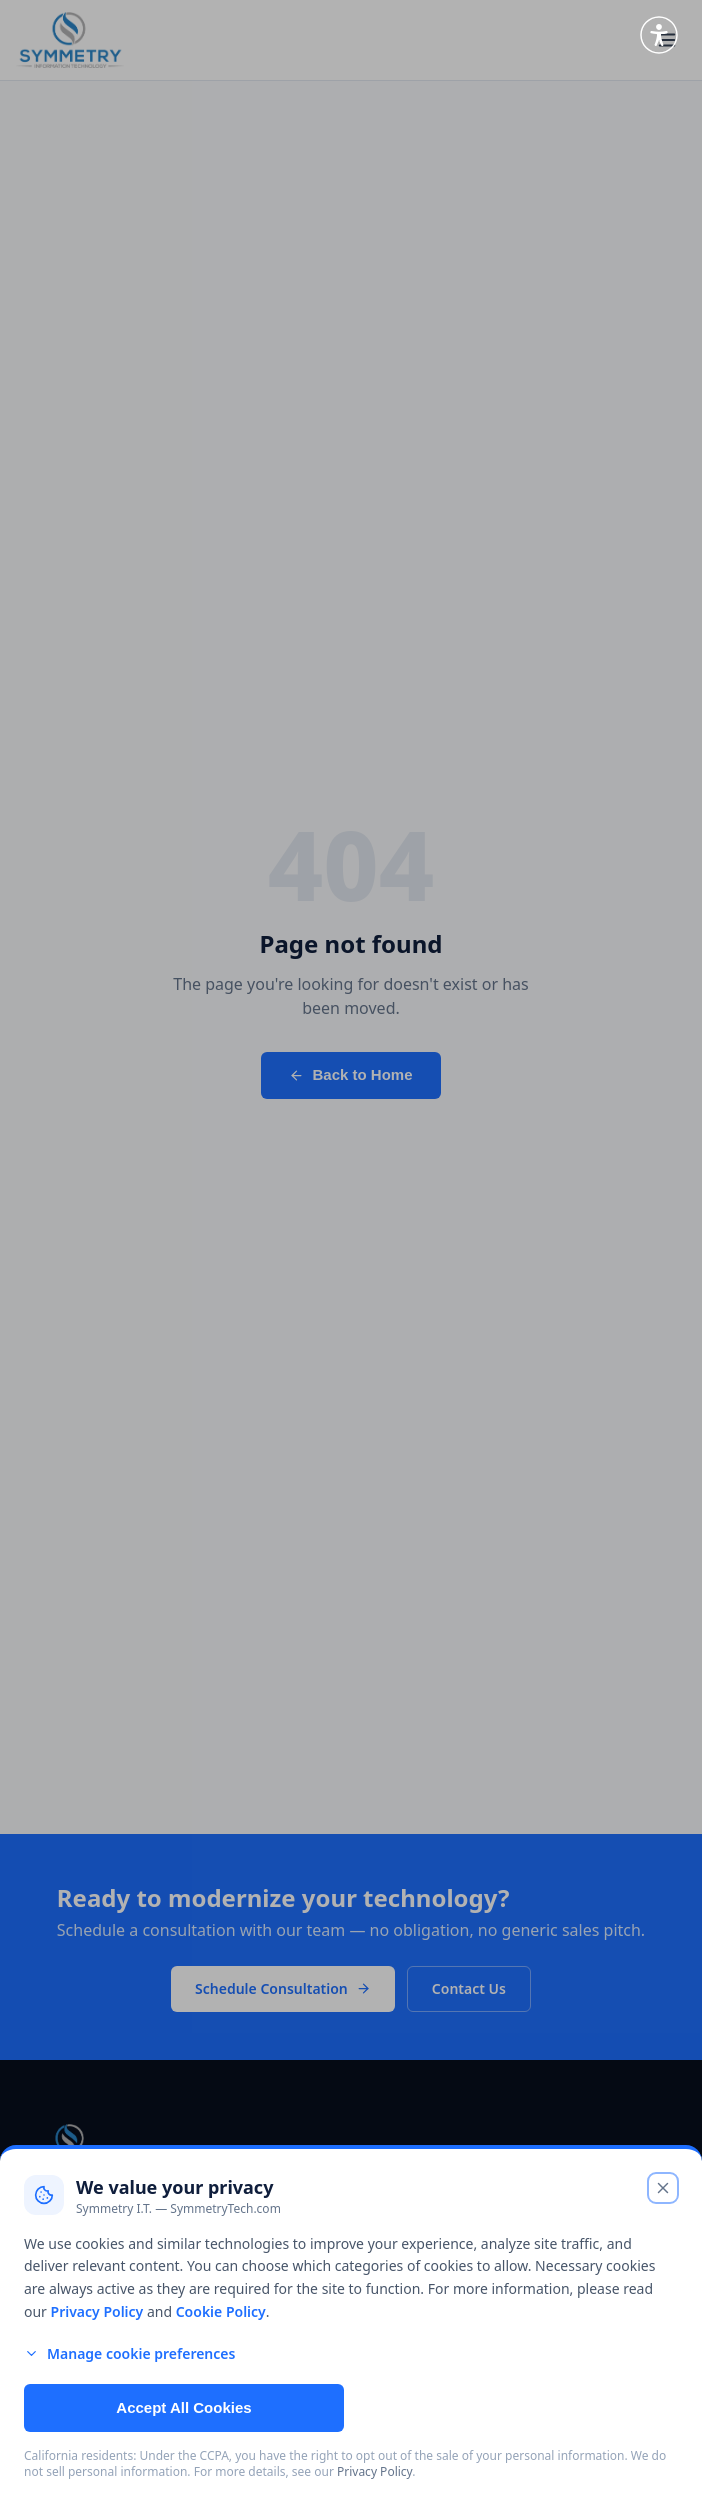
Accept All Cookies (183, 2407)
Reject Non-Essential (516, 2407)
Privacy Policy (97, 2311)
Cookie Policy (221, 2311)
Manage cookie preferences (129, 2353)
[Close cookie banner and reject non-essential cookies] (663, 2188)
